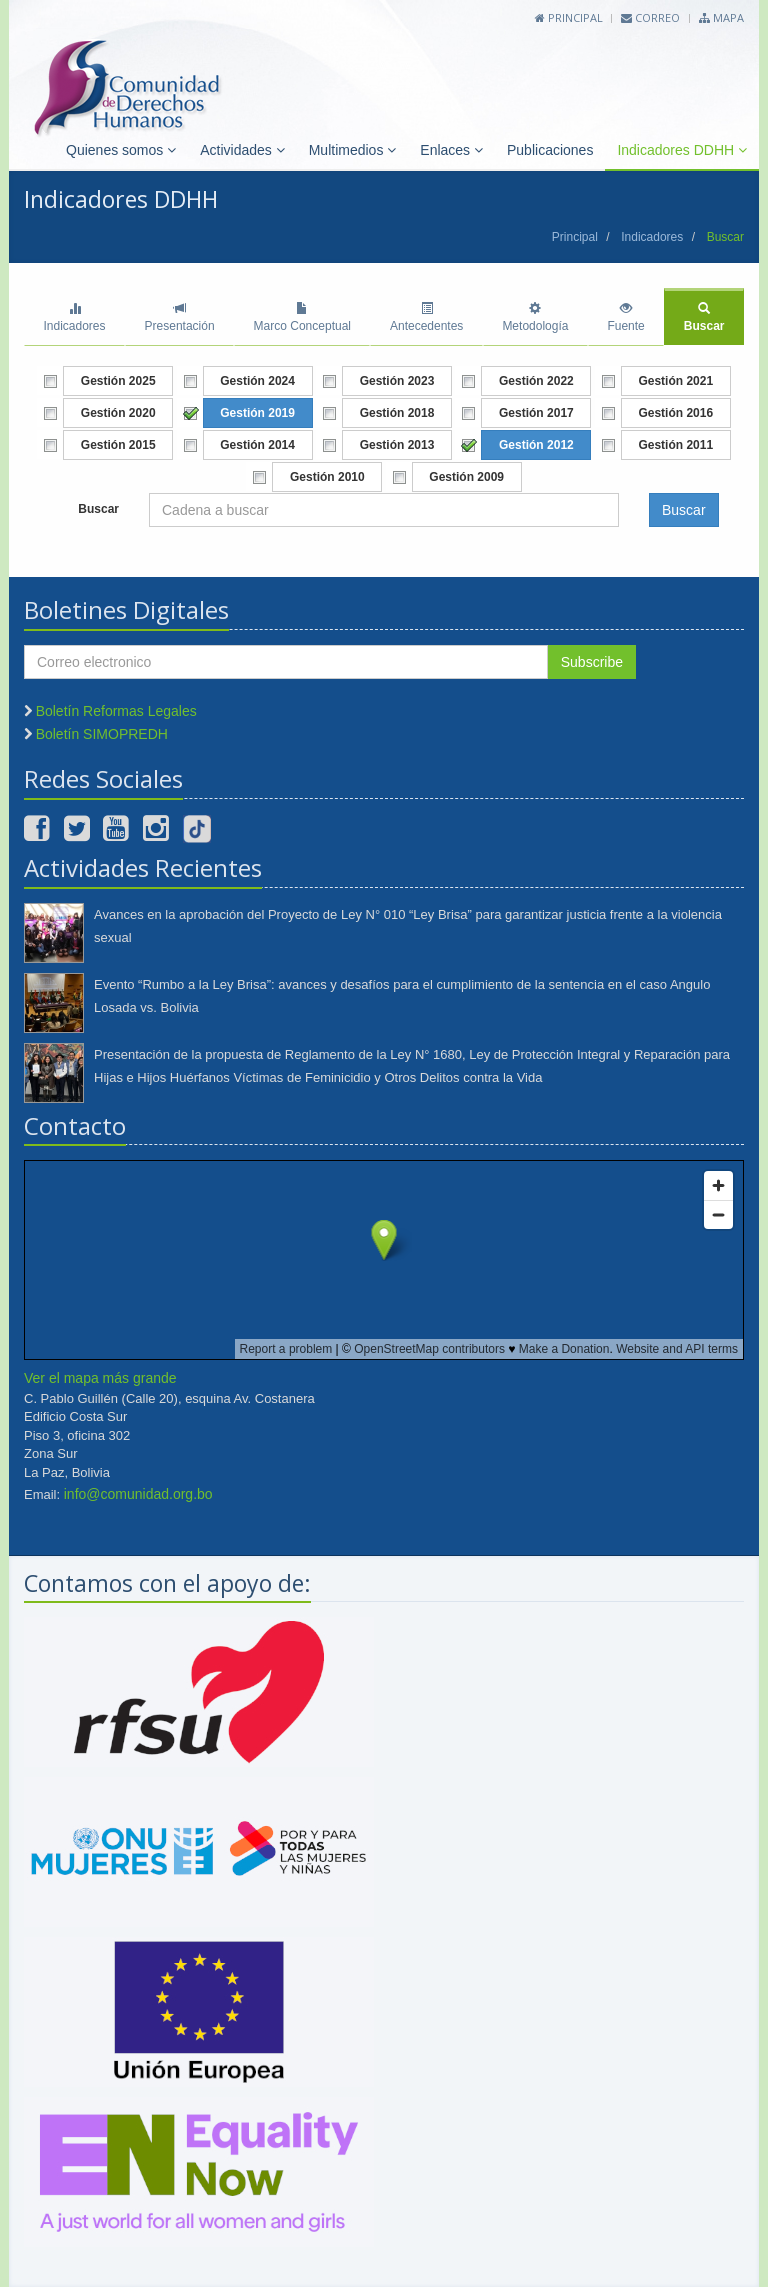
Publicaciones (550, 150)
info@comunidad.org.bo (138, 1494)
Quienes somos (121, 150)
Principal (569, 17)
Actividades (242, 150)
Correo (650, 17)
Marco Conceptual (302, 317)
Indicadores (652, 237)
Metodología (535, 317)
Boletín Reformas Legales (116, 711)
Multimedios (353, 150)
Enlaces (451, 150)
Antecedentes (426, 317)
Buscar (704, 317)
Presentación (180, 317)
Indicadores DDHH (682, 150)
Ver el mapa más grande (100, 1378)
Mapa (721, 17)
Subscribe (592, 662)
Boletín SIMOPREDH (102, 734)
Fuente (625, 317)
